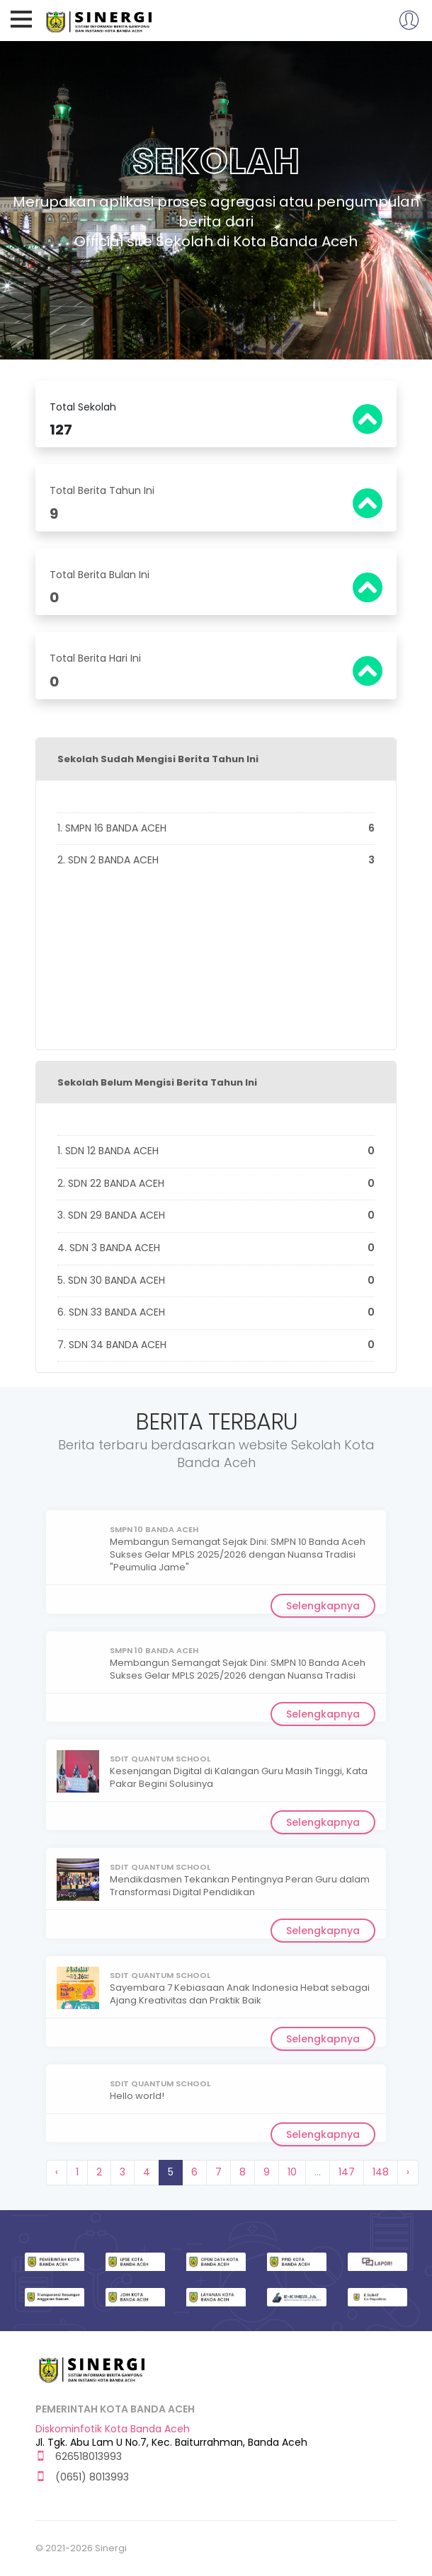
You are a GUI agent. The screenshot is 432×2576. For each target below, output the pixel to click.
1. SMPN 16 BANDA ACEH (216, 829)
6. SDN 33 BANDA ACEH (216, 1313)
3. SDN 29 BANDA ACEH (216, 1216)
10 (292, 2172)
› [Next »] (408, 2172)
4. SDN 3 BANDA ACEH (216, 1248)
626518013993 (78, 2456)
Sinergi (100, 20)
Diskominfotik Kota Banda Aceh (112, 2429)
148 (381, 2172)
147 (347, 2172)
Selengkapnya (323, 1606)
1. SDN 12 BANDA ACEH (216, 1151)
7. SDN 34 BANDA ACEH (216, 1345)
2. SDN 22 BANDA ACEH (216, 1184)
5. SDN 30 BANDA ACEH (216, 1281)
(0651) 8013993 (82, 2477)
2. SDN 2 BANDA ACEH (216, 860)
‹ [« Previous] (56, 2172)
